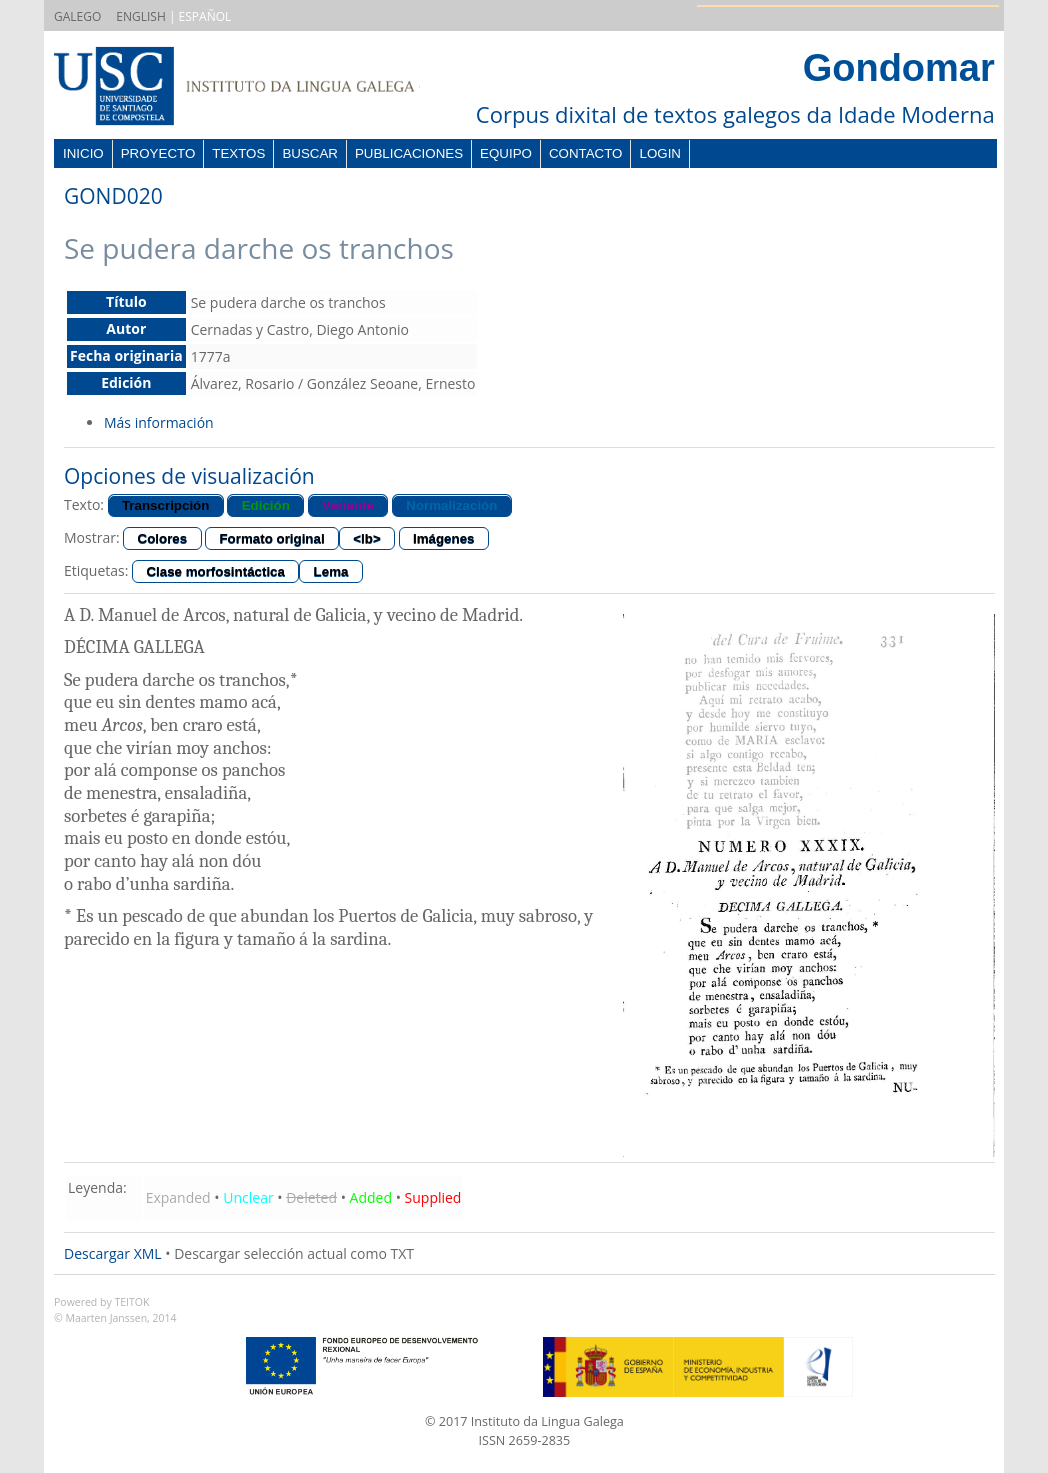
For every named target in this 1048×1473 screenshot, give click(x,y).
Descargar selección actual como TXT (294, 1253)
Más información (159, 422)
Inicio (83, 153)
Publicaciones (409, 153)
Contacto (586, 153)
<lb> (366, 538)
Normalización (451, 505)
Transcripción (165, 505)
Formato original (271, 538)
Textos (238, 153)
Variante (348, 505)
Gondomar (899, 68)
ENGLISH (140, 16)
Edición (266, 505)
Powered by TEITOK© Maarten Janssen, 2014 (115, 1310)
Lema (331, 571)
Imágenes (444, 538)
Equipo (506, 153)
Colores (163, 538)
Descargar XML (113, 1253)
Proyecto (158, 153)
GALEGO (77, 16)
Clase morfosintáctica (215, 571)
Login (659, 153)
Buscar (310, 153)
